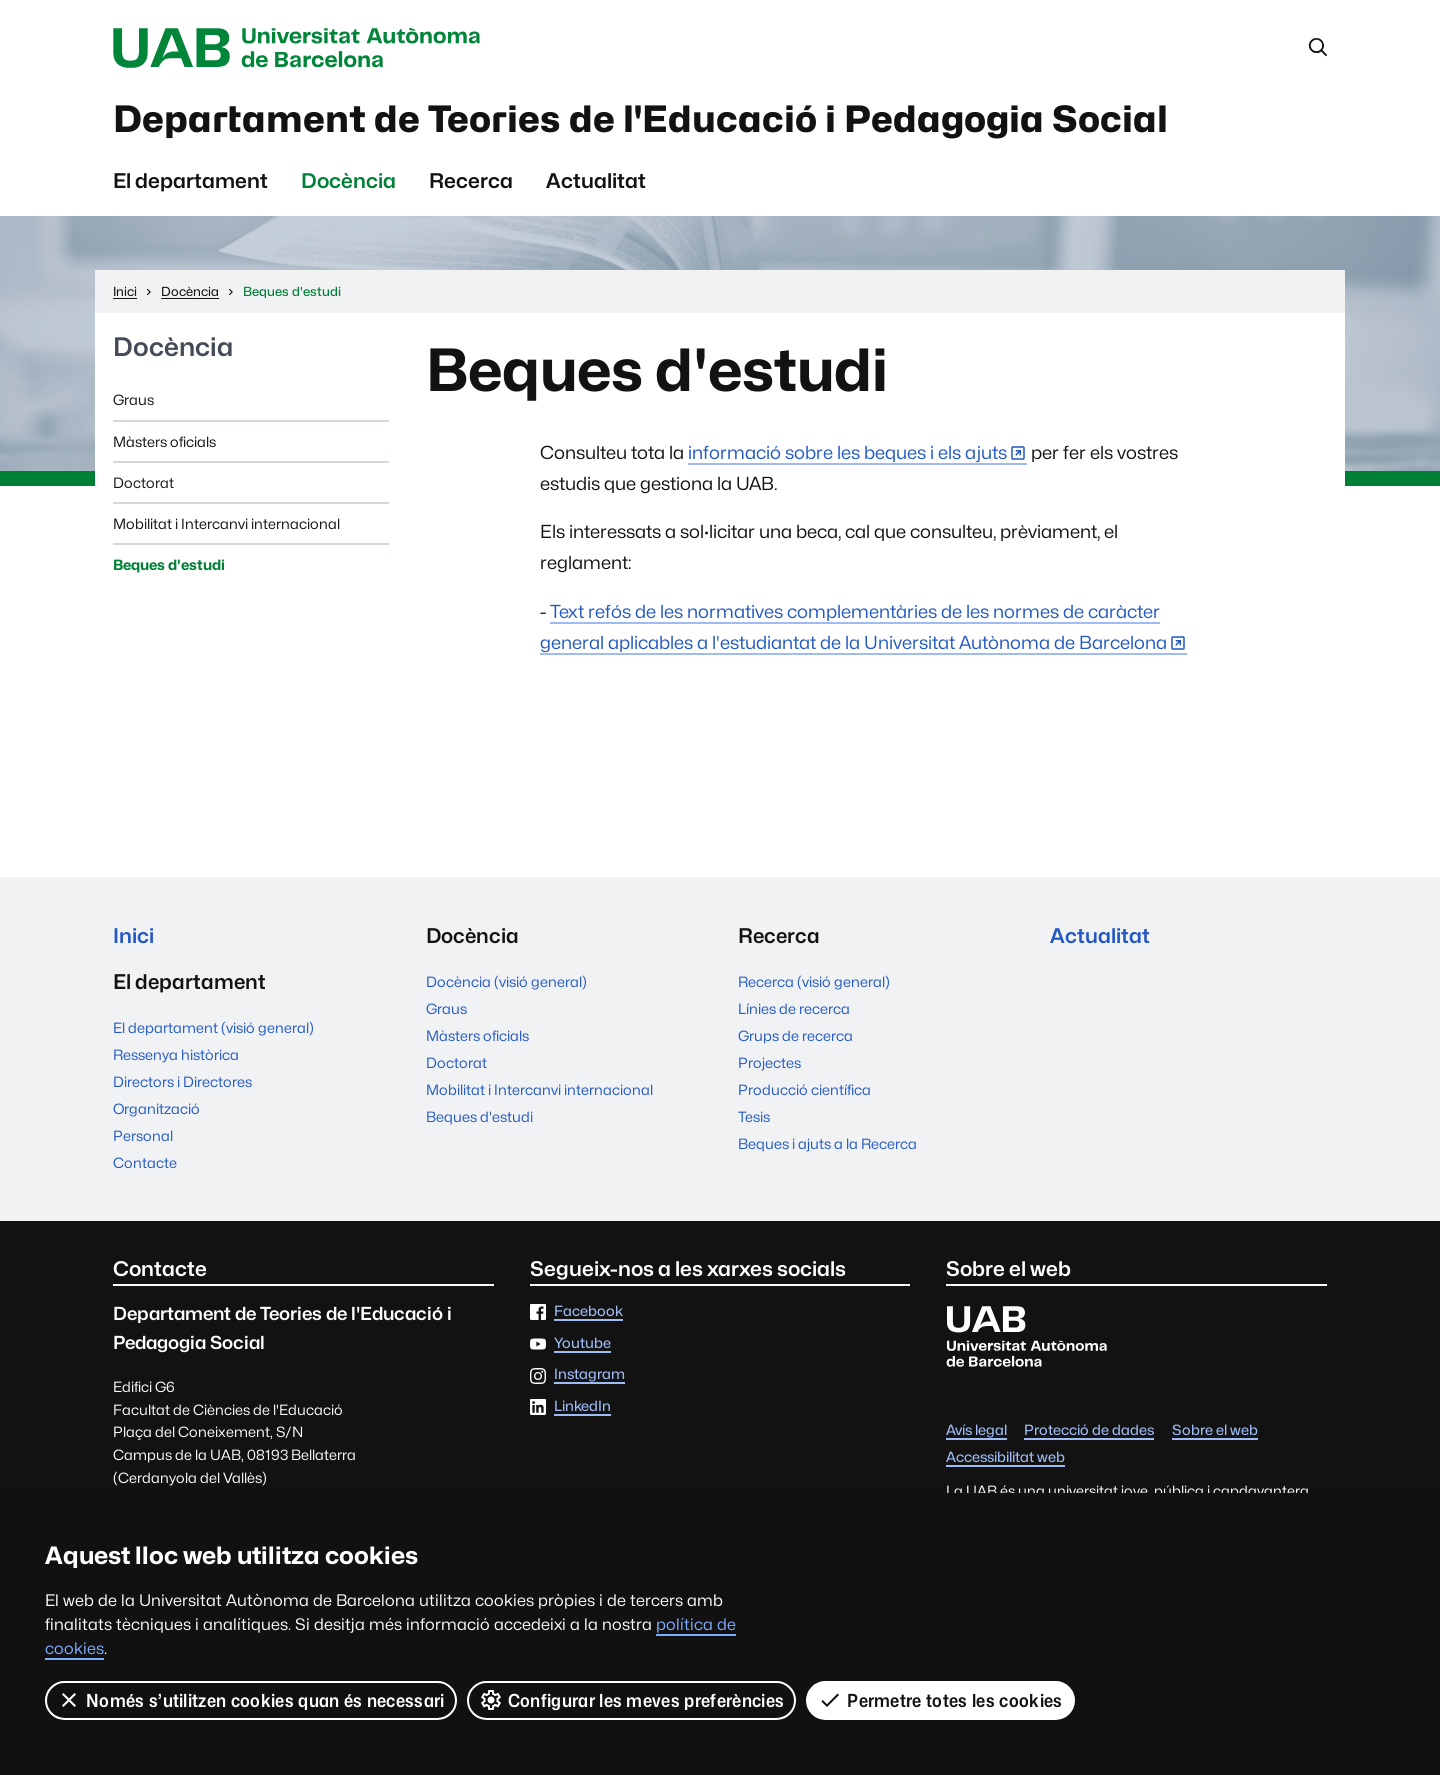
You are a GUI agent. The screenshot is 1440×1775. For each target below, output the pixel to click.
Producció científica (804, 1089)
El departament (190, 180)
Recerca (471, 180)
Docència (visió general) (506, 981)
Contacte (145, 1162)
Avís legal (976, 1430)
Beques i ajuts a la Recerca (827, 1143)
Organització (156, 1108)
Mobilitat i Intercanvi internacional (226, 523)
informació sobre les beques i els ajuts (847, 452)
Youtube (582, 1343)
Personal (143, 1135)
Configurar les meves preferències (632, 1700)
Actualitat (596, 180)
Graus (133, 399)
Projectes (769, 1062)
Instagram (589, 1374)
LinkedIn (582, 1406)
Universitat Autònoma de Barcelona (302, 48)
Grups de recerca (795, 1035)
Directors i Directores (182, 1081)
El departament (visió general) (213, 1027)
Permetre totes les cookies (940, 1700)
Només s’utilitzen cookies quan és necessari (251, 1700)
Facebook (588, 1311)
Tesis (754, 1116)
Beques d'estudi (169, 564)
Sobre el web (1215, 1430)
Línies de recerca (794, 1008)
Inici (133, 935)
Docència (348, 180)
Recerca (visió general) (814, 981)
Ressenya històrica (176, 1054)
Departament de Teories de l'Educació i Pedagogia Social (640, 119)
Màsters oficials (164, 441)
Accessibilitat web (1005, 1457)
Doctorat (143, 482)
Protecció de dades (1089, 1430)
